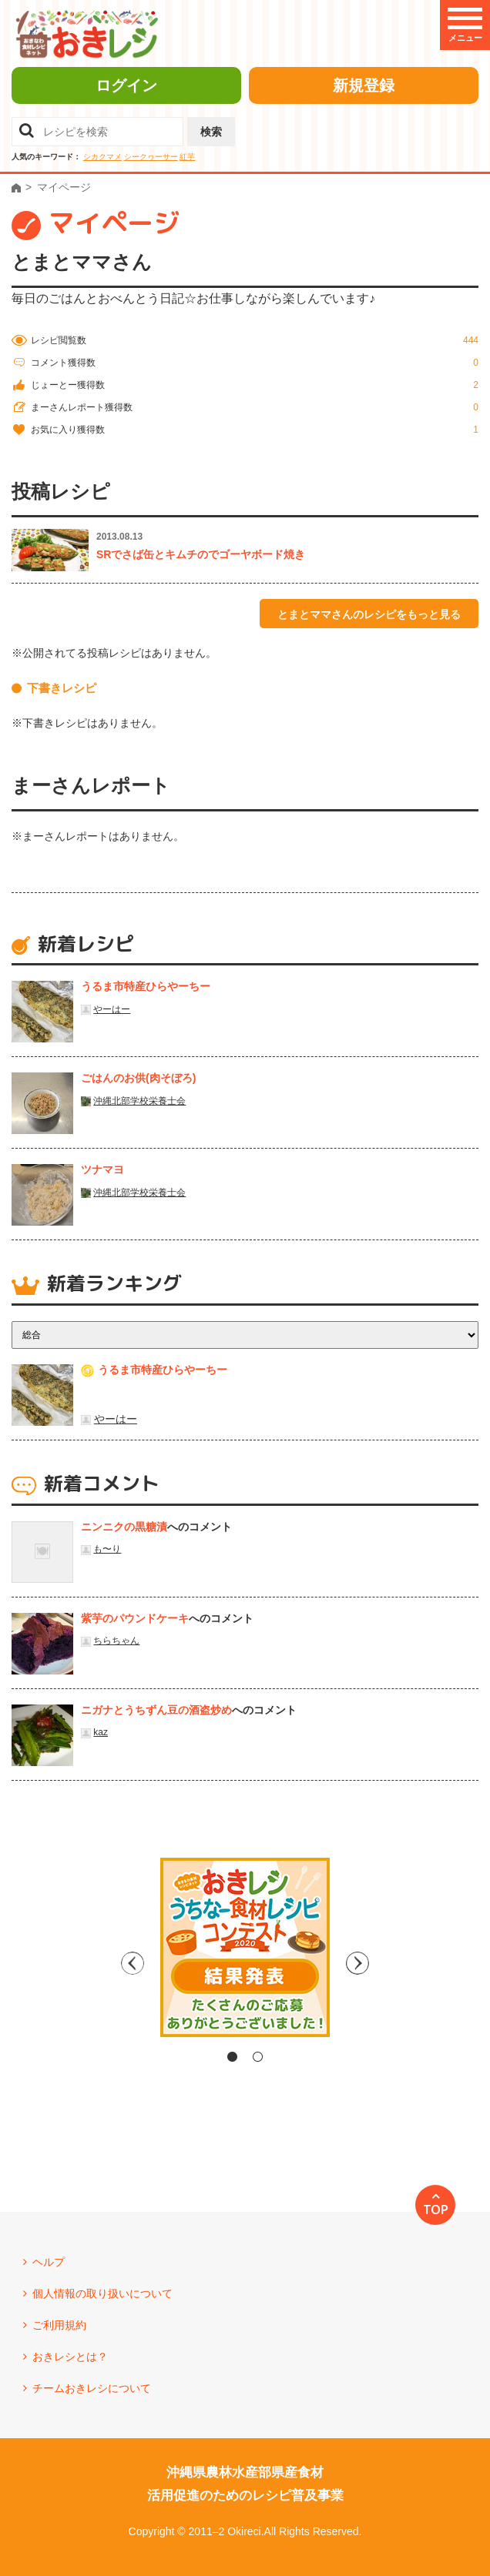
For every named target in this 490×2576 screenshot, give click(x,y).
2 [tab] (258, 2057)
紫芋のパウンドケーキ (135, 1618)
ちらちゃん (116, 1640)
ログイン (126, 85)
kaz (100, 1732)
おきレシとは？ (70, 2356)
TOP (435, 2209)
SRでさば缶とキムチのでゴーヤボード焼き (200, 554)
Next (376, 1963)
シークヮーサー (151, 156)
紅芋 (187, 156)
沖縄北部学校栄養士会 (139, 1101)
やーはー (111, 1009)
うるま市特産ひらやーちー (145, 986)
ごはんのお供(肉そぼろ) (138, 1078)
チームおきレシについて (91, 2388)
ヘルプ (48, 2262)
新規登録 (363, 85)
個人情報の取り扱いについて (102, 2293)
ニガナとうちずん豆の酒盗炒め (156, 1710)
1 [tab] (232, 2057)
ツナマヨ (102, 1169)
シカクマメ (102, 156)
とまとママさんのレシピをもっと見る (369, 614)
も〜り (107, 1549)
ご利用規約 (59, 2325)
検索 (211, 131)
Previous (114, 1963)
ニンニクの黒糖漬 (124, 1527)
